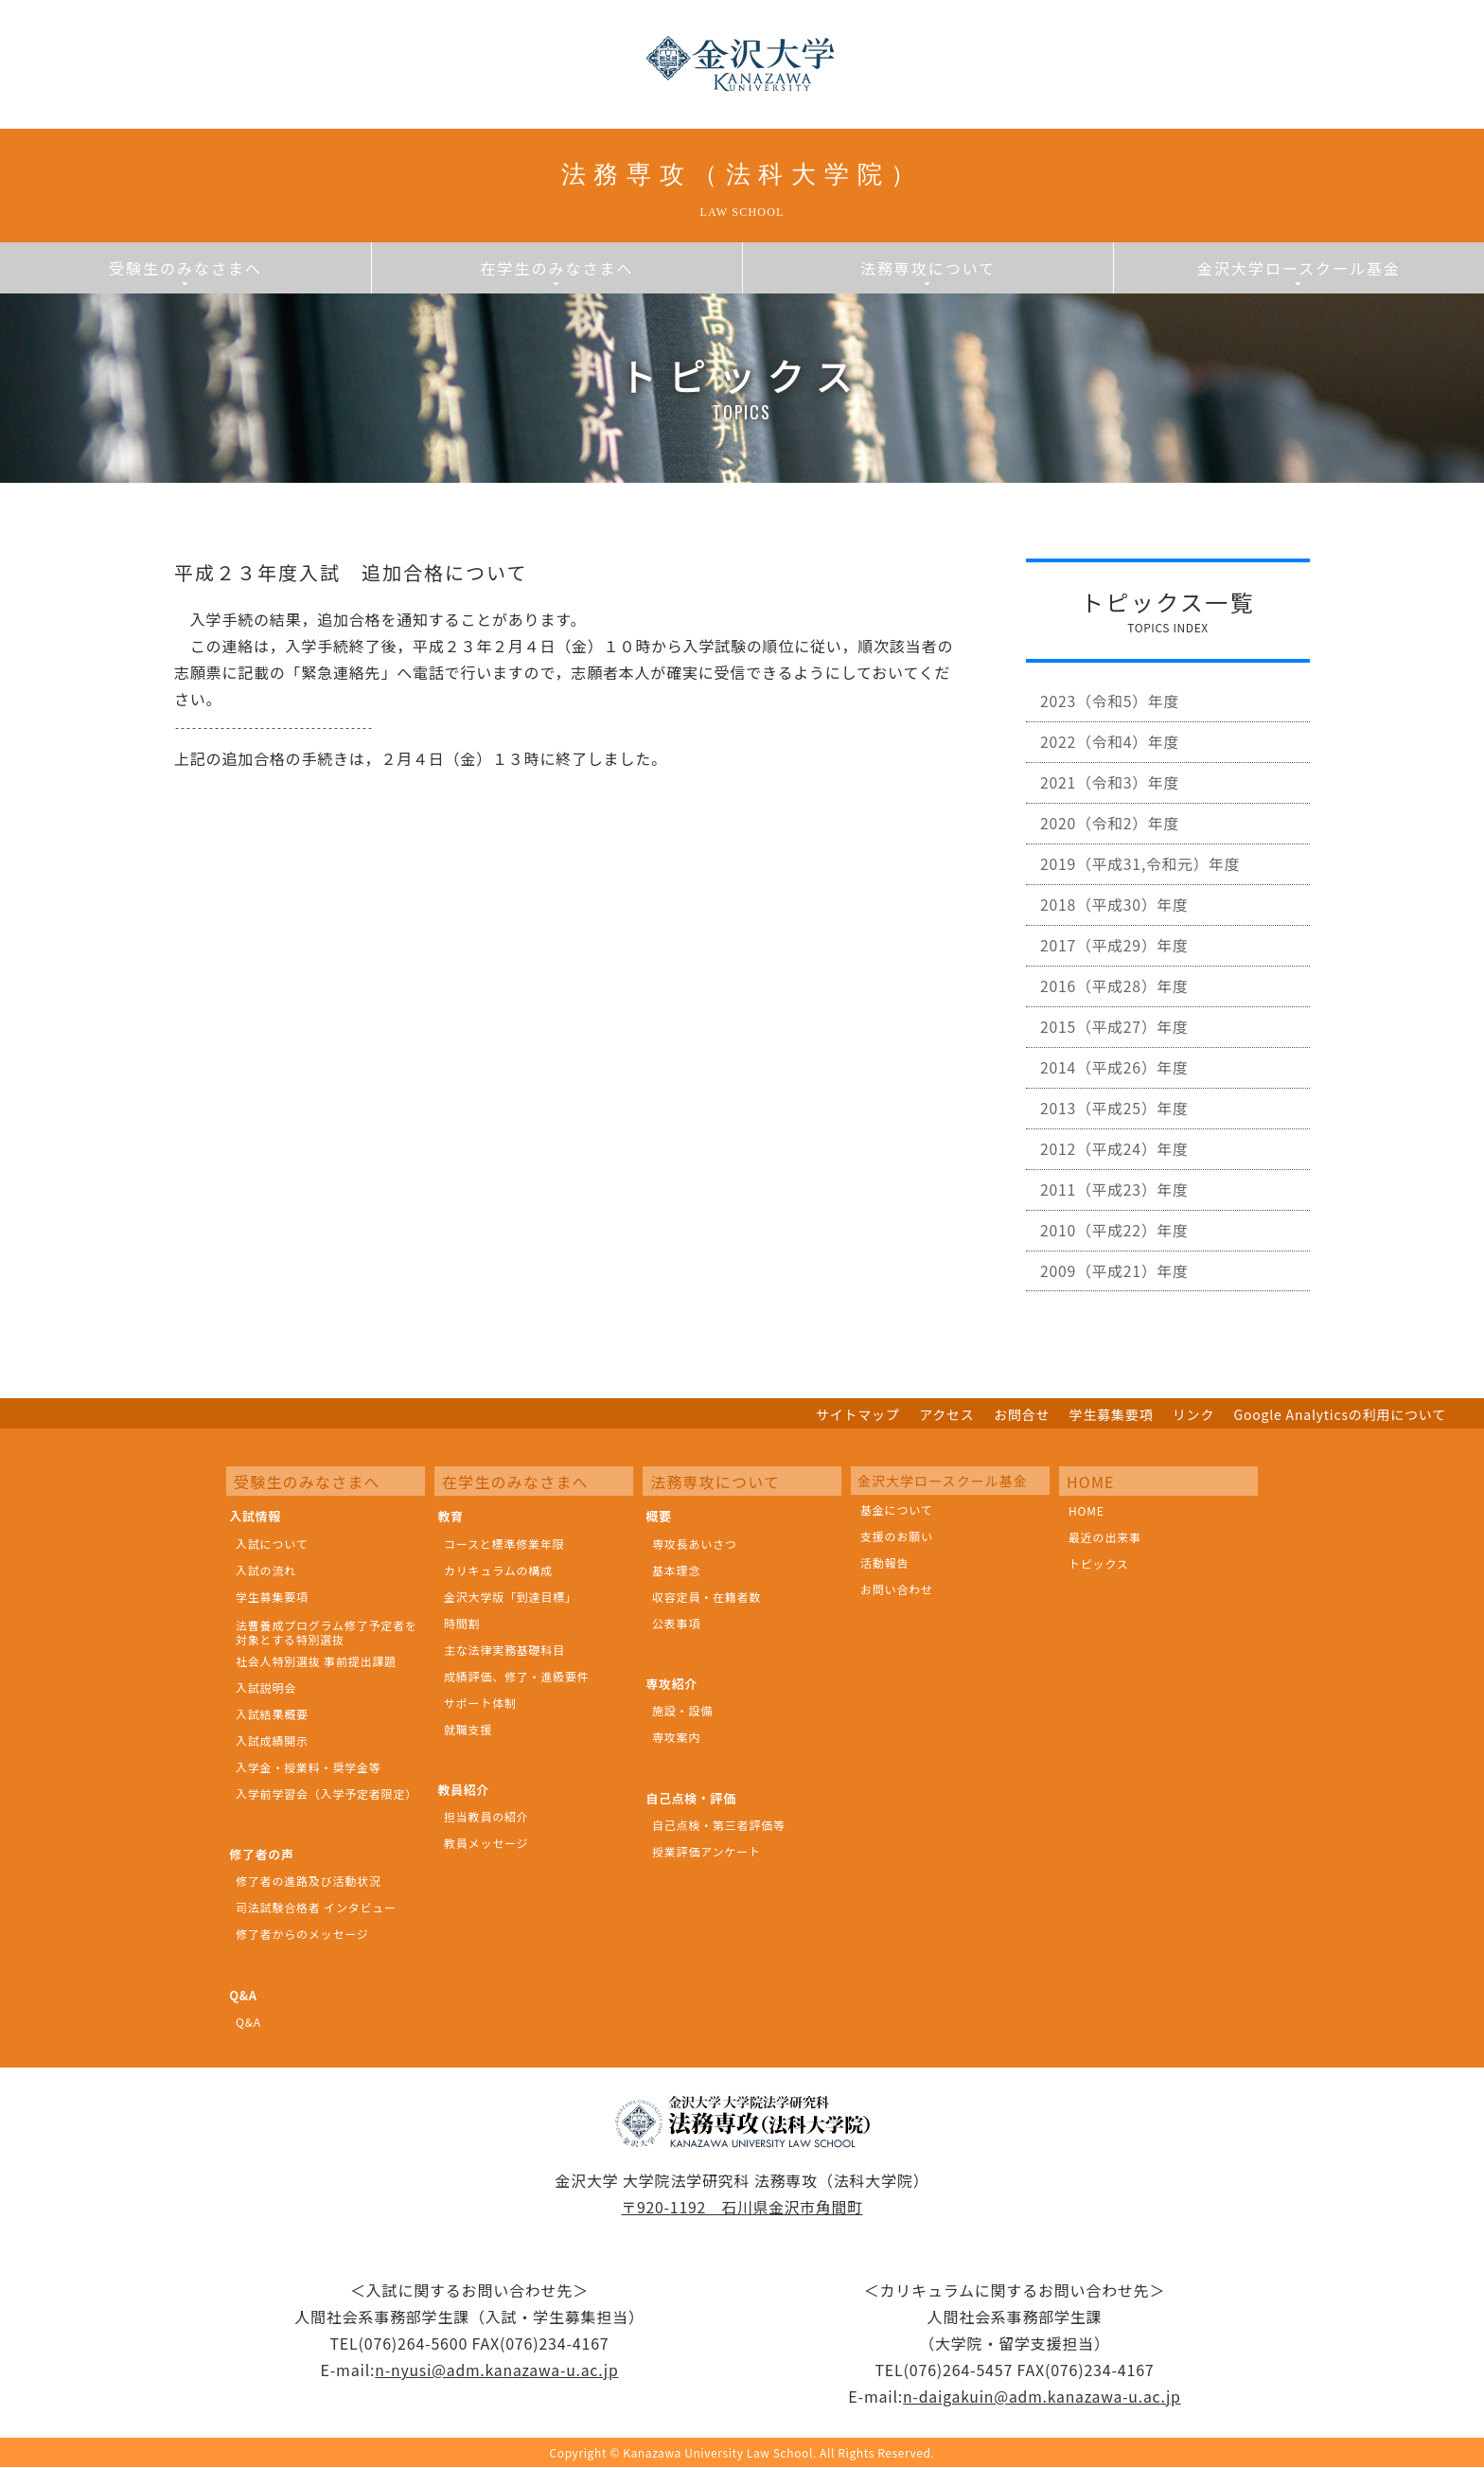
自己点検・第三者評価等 (719, 1826)
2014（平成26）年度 (1116, 1089)
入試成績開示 (272, 1741)
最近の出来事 (1105, 1538)
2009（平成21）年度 (1116, 1302)
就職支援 (468, 1730)
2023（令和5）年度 (1111, 706)
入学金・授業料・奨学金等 (308, 1768)
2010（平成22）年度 (1116, 1260)
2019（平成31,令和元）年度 (1143, 876)
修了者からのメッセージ (302, 1935)
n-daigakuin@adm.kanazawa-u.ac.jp (1042, 2397)
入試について (272, 1544)
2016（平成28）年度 (1116, 1004)
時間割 (462, 1624)
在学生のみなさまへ (556, 271)
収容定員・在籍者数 (706, 1597)
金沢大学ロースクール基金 (1299, 271)
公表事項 (676, 1624)
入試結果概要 (272, 1715)
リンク (1193, 1416)
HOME (1086, 1511)
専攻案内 (676, 1739)
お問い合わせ (896, 1590)
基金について (896, 1510)
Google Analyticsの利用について (1340, 1416)
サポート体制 (480, 1704)
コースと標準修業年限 (504, 1544)
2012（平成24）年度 (1116, 1174)
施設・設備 (682, 1712)
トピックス (1099, 1564)
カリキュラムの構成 (498, 1571)
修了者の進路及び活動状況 (308, 1882)
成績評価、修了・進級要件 (517, 1677)
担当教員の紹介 (486, 1818)
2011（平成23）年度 (1116, 1217)
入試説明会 (266, 1688)
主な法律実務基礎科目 (504, 1650)
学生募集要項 (1111, 1416)
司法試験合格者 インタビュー (316, 1909)
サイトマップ (858, 1416)
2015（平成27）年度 (1116, 1047)
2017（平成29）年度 (1116, 961)
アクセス (947, 1416)
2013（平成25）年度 (1116, 1132)
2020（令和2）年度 (1111, 834)
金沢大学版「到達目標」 (510, 1597)
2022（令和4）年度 (1111, 748)
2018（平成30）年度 (1116, 919)
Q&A (248, 2023)
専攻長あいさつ (694, 1544)
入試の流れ (266, 1571)
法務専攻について (928, 271)
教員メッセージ (486, 1845)
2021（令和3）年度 (1111, 791)
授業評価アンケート (706, 1852)
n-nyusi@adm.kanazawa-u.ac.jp (496, 2370)
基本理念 (676, 1571)
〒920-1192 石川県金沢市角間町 (742, 2207)
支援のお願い (896, 1537)
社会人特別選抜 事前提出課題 (316, 1662)
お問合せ (1022, 1416)
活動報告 (884, 1563)
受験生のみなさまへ (185, 271)
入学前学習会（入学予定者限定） (326, 1794)
